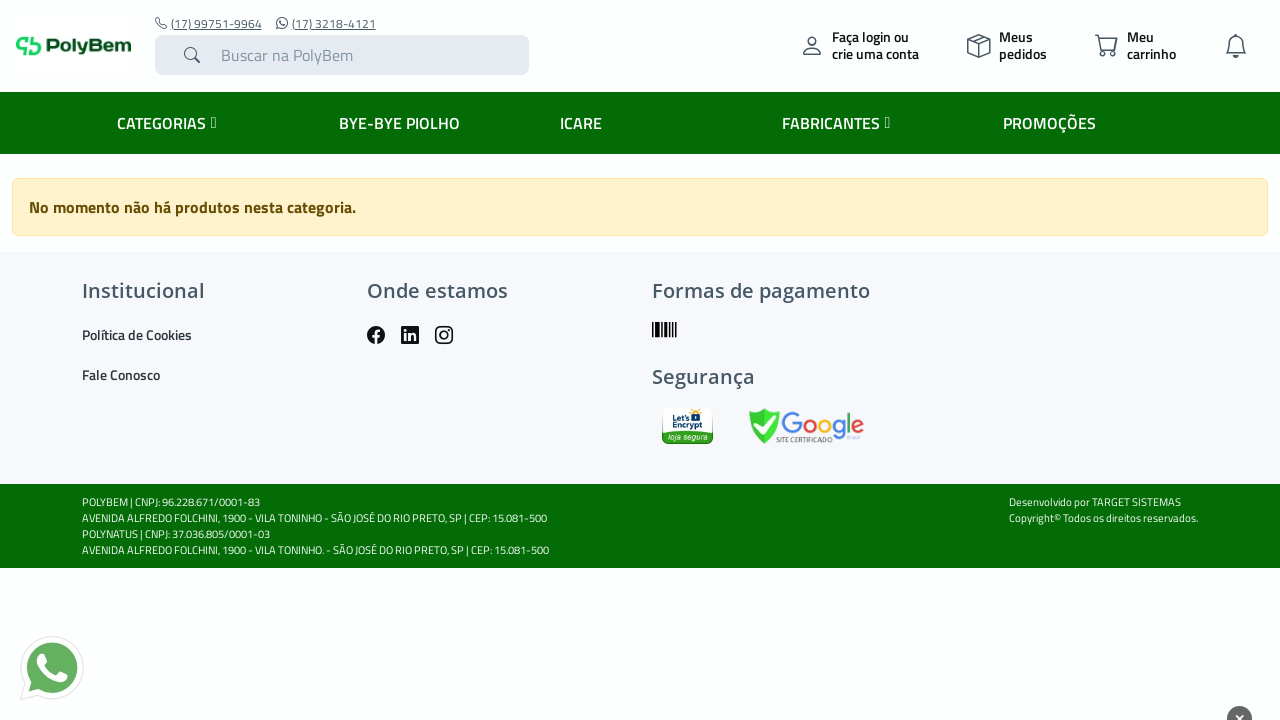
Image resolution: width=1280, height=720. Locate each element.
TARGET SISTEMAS (1136, 502)
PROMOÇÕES (1049, 123)
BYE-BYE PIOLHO (399, 123)
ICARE (581, 123)
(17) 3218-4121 (326, 24)
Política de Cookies (137, 334)
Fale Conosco (121, 374)
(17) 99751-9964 (208, 24)
